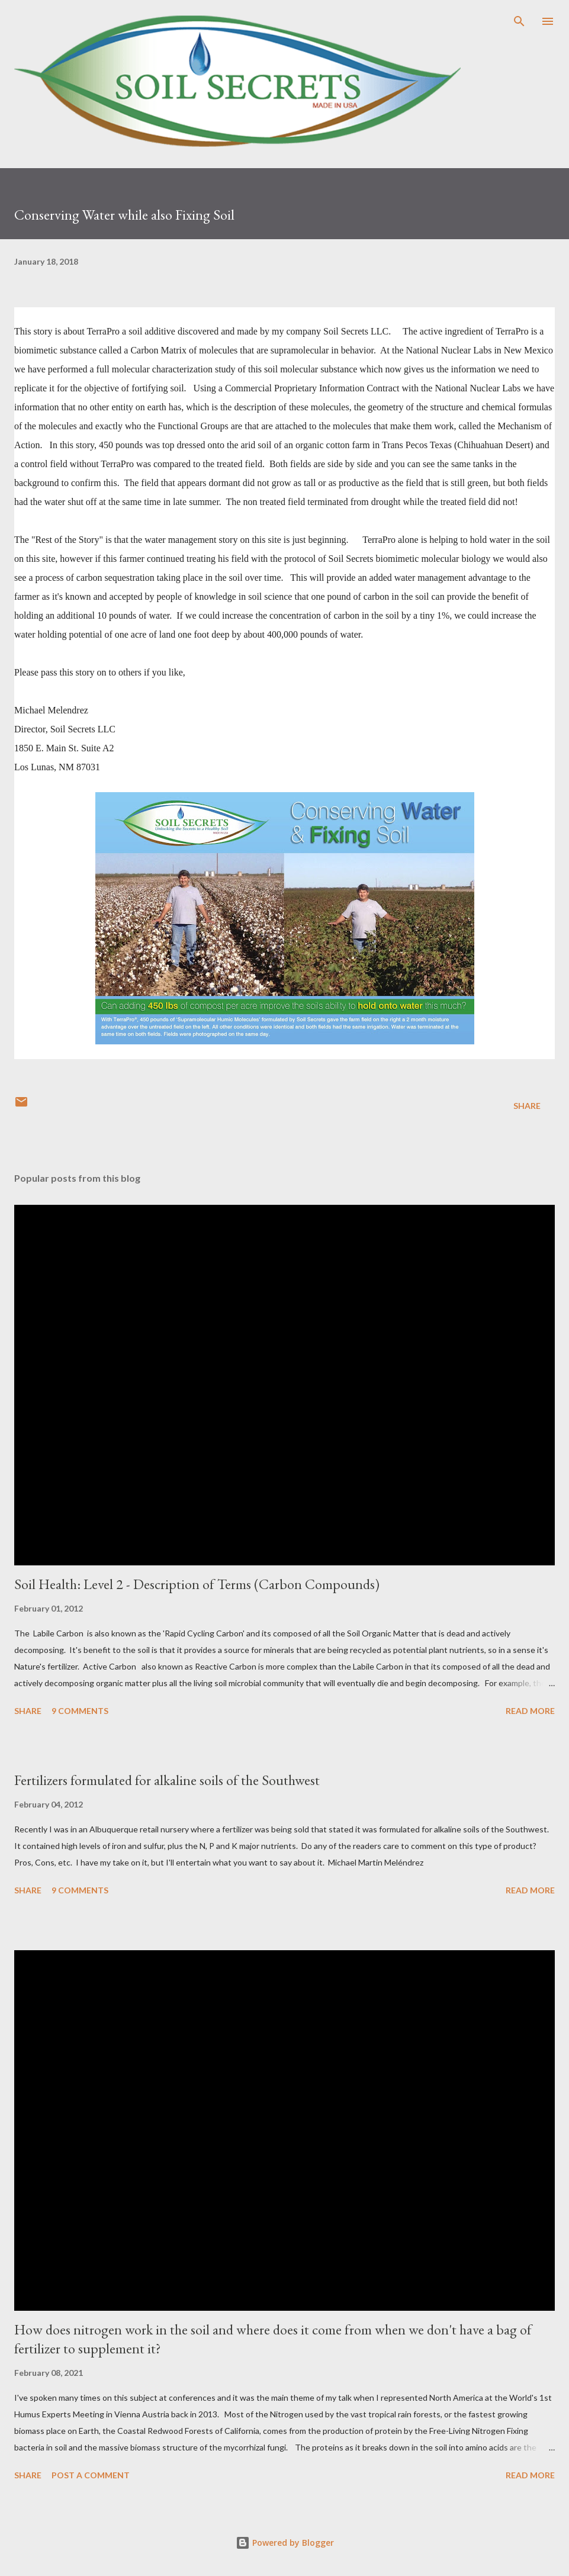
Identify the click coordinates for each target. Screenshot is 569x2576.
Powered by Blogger (285, 2542)
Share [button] (527, 1106)
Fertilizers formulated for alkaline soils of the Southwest (167, 1780)
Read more (530, 1711)
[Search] (519, 21)
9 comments (80, 1711)
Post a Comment (91, 2475)
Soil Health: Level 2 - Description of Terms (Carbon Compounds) (197, 1584)
